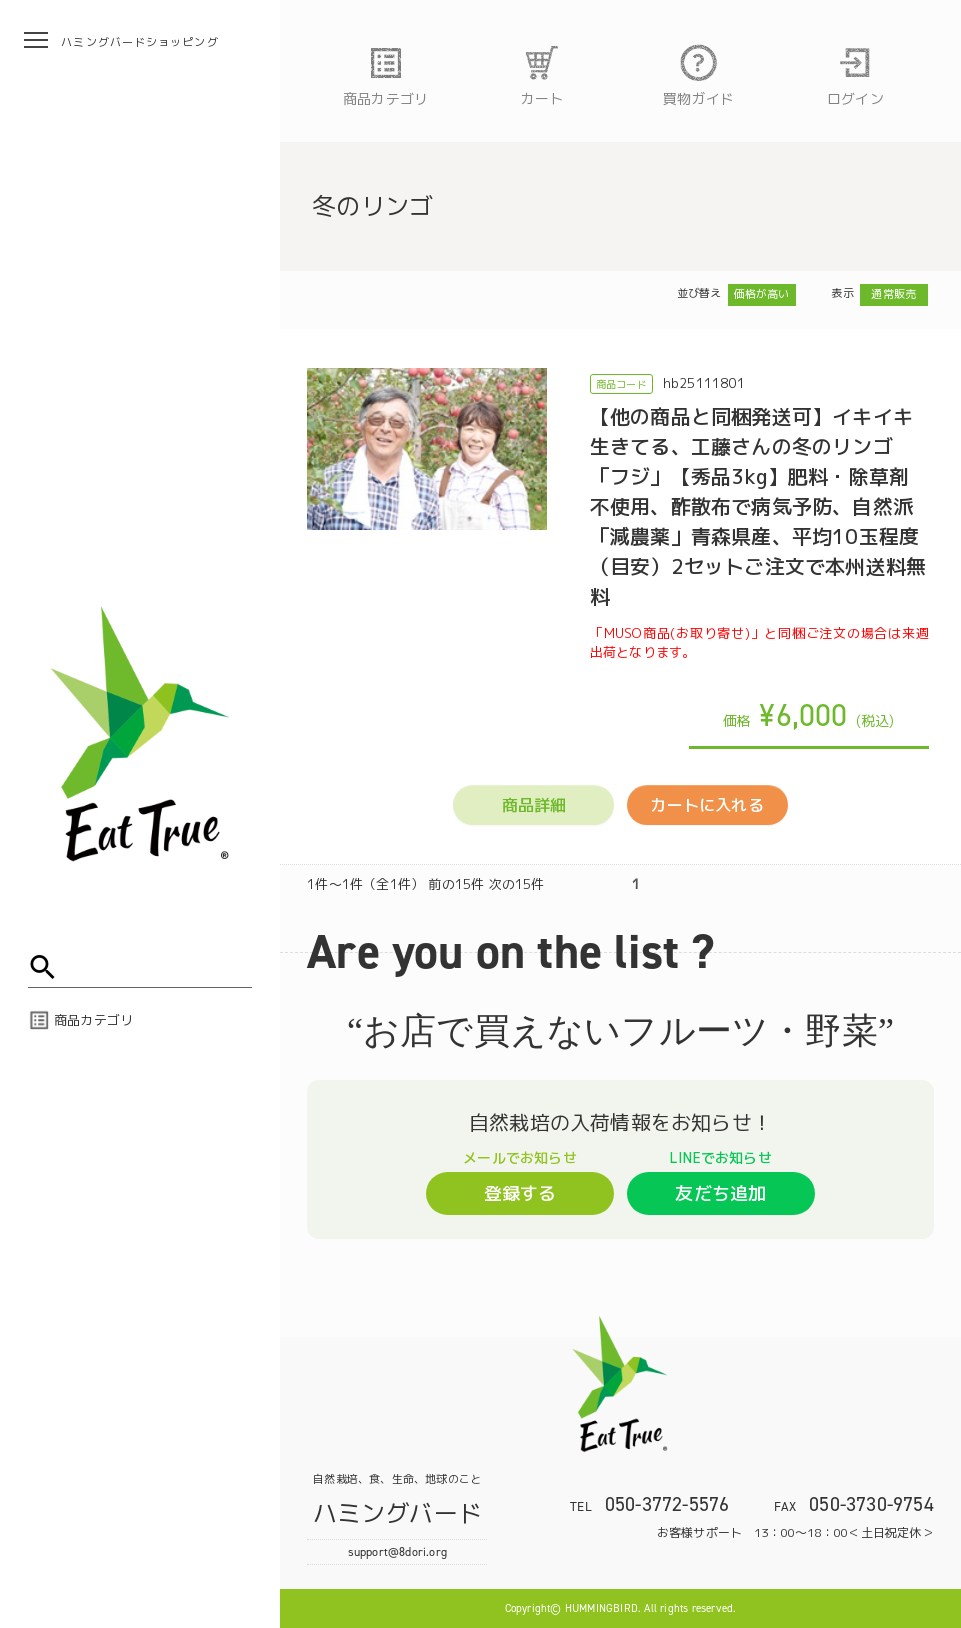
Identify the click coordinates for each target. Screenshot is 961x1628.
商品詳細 (534, 805)
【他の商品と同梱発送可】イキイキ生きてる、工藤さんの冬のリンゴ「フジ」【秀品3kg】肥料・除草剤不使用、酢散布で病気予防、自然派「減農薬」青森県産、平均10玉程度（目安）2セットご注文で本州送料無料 (758, 506)
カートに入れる (706, 805)
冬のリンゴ (372, 206)
